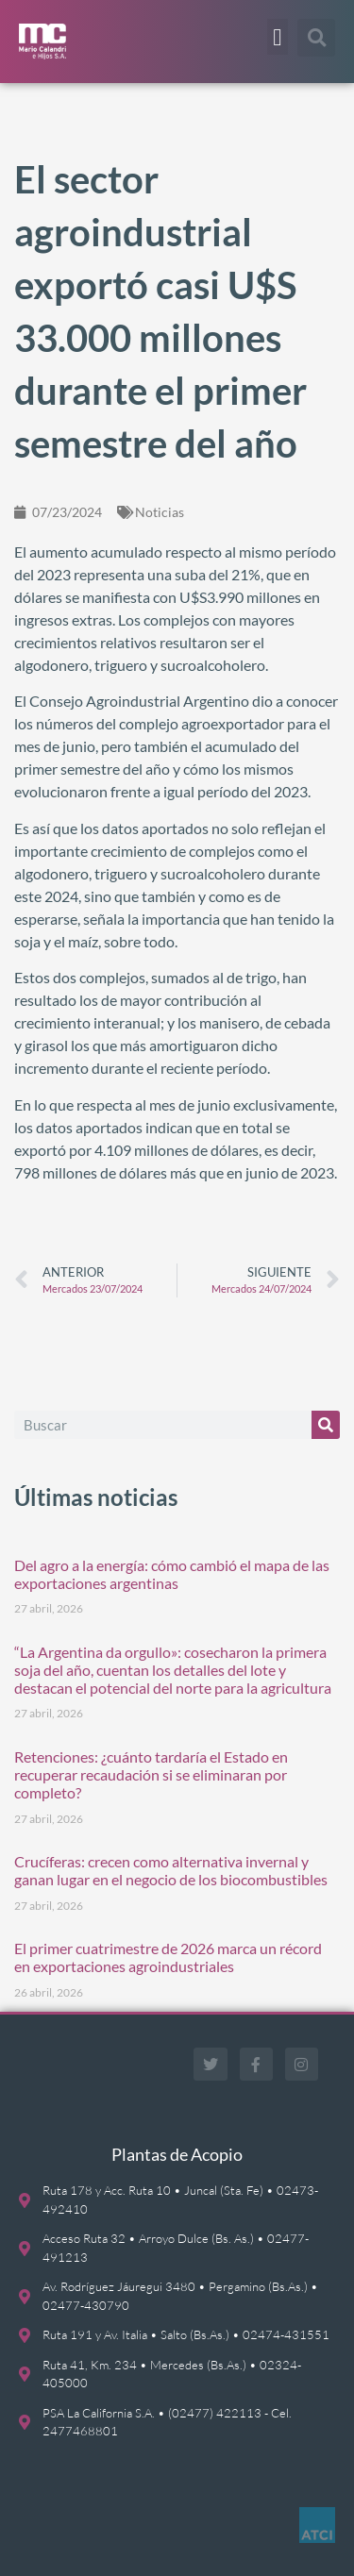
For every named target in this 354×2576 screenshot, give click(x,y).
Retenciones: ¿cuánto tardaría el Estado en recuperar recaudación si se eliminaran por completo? (151, 1774)
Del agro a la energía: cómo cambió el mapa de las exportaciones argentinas (171, 1574)
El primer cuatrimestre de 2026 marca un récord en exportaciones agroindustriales (168, 1957)
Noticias (159, 512)
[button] (277, 37)
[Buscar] (326, 1425)
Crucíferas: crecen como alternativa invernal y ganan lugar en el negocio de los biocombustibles (171, 1870)
